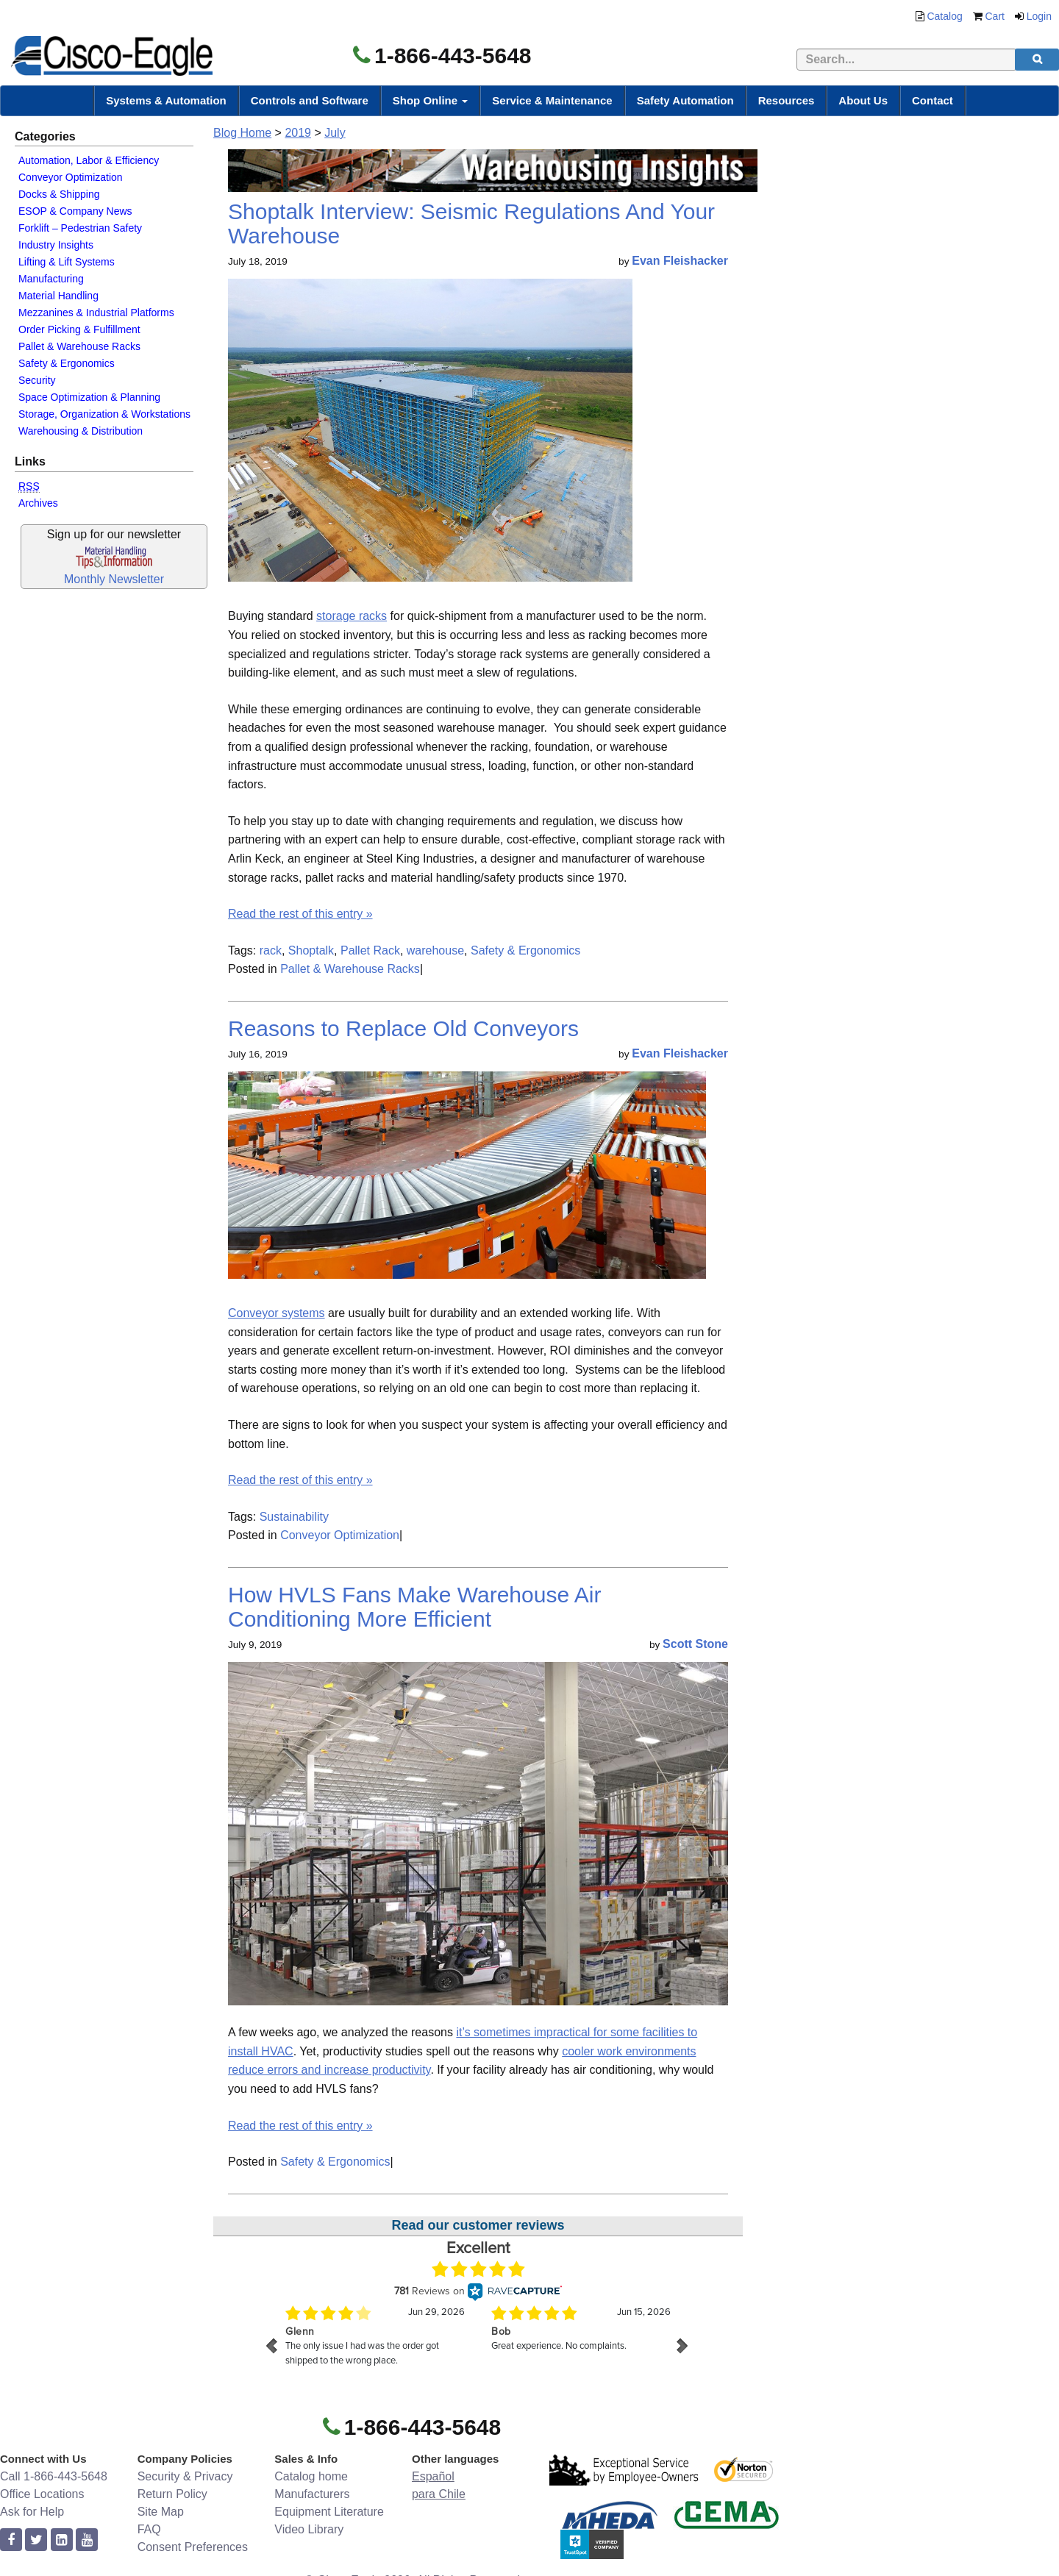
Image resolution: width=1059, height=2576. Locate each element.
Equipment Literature (329, 2511)
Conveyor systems (276, 1313)
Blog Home (242, 132)
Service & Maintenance (552, 100)
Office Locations (42, 2494)
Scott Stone (695, 1644)
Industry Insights (55, 245)
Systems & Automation (166, 100)
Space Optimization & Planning (89, 397)
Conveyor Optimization (70, 177)
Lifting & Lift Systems (66, 262)
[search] (1037, 60)
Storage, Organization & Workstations (104, 414)
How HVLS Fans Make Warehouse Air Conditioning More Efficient (414, 1607)
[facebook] (11, 2540)
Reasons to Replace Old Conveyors (403, 1028)
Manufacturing (51, 279)
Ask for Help (32, 2511)
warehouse (435, 950)
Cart (995, 16)
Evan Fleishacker (680, 260)
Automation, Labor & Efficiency (88, 160)
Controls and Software (309, 100)
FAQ (149, 2529)
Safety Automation (685, 100)
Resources (786, 100)
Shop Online (430, 100)
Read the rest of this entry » (300, 913)
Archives (38, 503)
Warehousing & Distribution (80, 431)
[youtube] (87, 2540)
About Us (863, 100)
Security (37, 380)
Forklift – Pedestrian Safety (80, 228)
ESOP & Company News (75, 211)
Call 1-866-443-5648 (53, 2476)
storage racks (351, 616)
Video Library (308, 2529)
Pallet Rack (370, 950)
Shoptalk (311, 950)
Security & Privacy (185, 2476)
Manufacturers (311, 2494)
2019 (298, 132)
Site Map (161, 2511)
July (334, 132)
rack (271, 950)
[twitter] (36, 2540)
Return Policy (172, 2494)
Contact (932, 100)
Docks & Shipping (59, 194)
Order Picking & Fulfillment (79, 329)
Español (433, 2476)
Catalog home (311, 2476)
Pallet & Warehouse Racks (79, 346)
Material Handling (58, 296)
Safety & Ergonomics (66, 363)
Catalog (944, 16)
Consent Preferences (193, 2547)
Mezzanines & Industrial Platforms (96, 312)
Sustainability (294, 1516)
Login (1039, 16)
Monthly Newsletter (114, 579)
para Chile (439, 2494)
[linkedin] (62, 2540)
